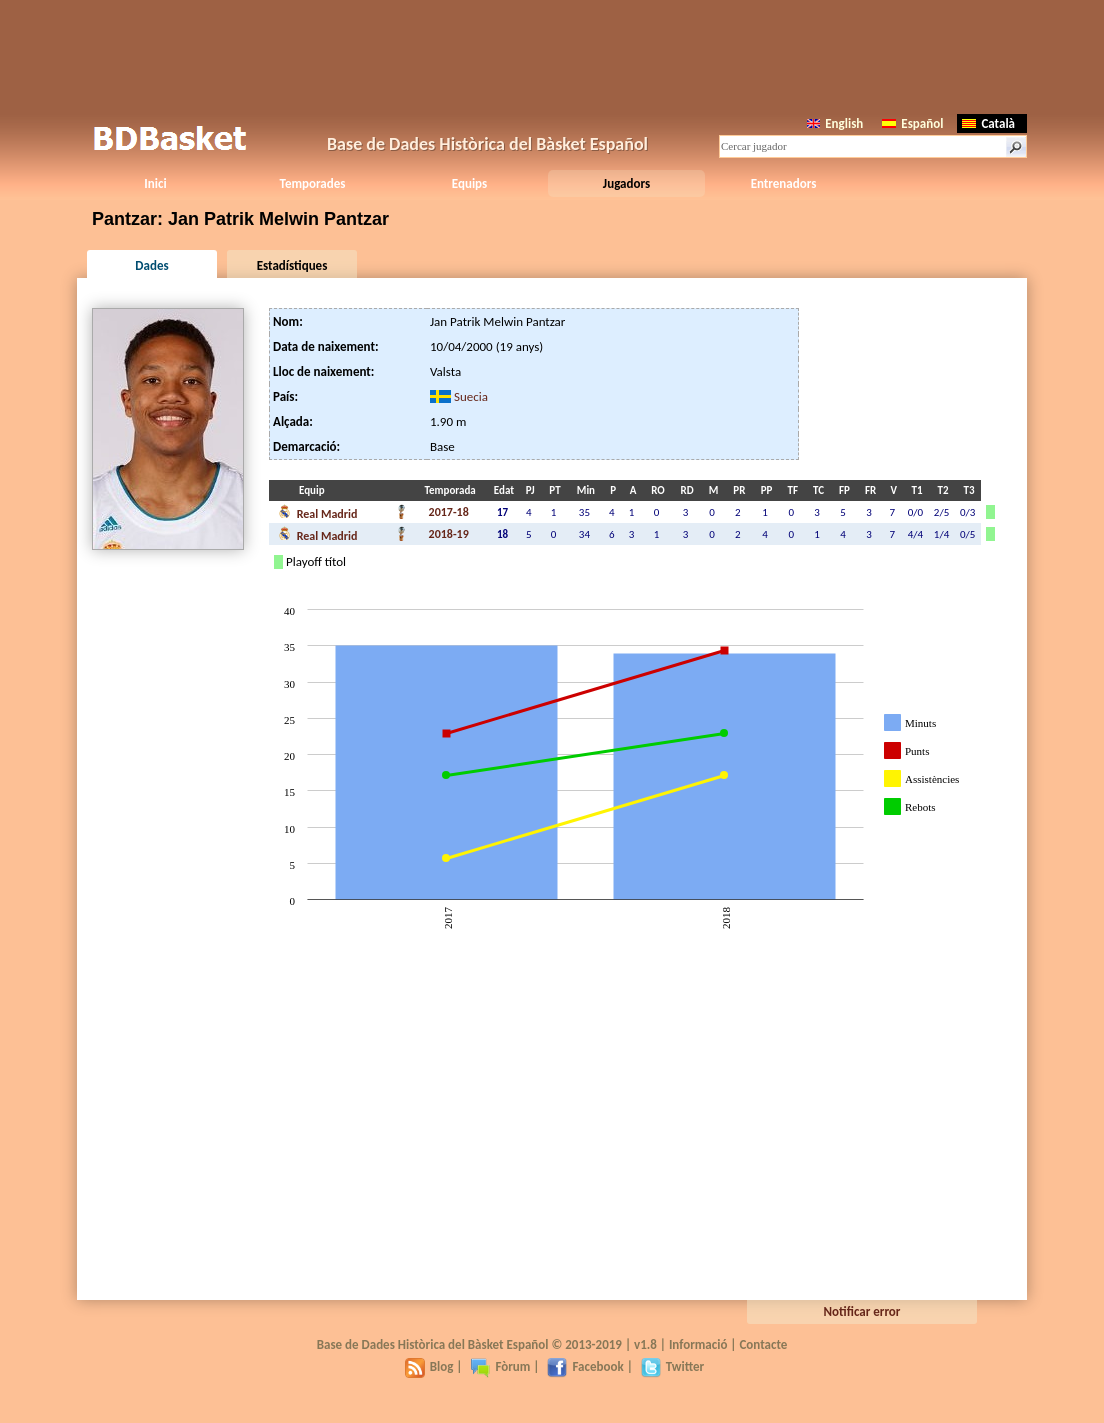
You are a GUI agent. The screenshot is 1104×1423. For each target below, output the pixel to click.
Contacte (763, 1344)
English (835, 123)
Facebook (585, 1366)
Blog (429, 1366)
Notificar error (862, 1311)
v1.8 (645, 1344)
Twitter (672, 1366)
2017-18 (449, 512)
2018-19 (449, 534)
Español (912, 123)
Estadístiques (292, 265)
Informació (698, 1344)
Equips (469, 183)
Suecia (471, 396)
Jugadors (626, 183)
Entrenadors (784, 183)
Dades (151, 265)
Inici (155, 183)
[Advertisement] (552, 55)
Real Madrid (317, 512)
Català (988, 123)
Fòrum (500, 1366)
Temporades (313, 183)
